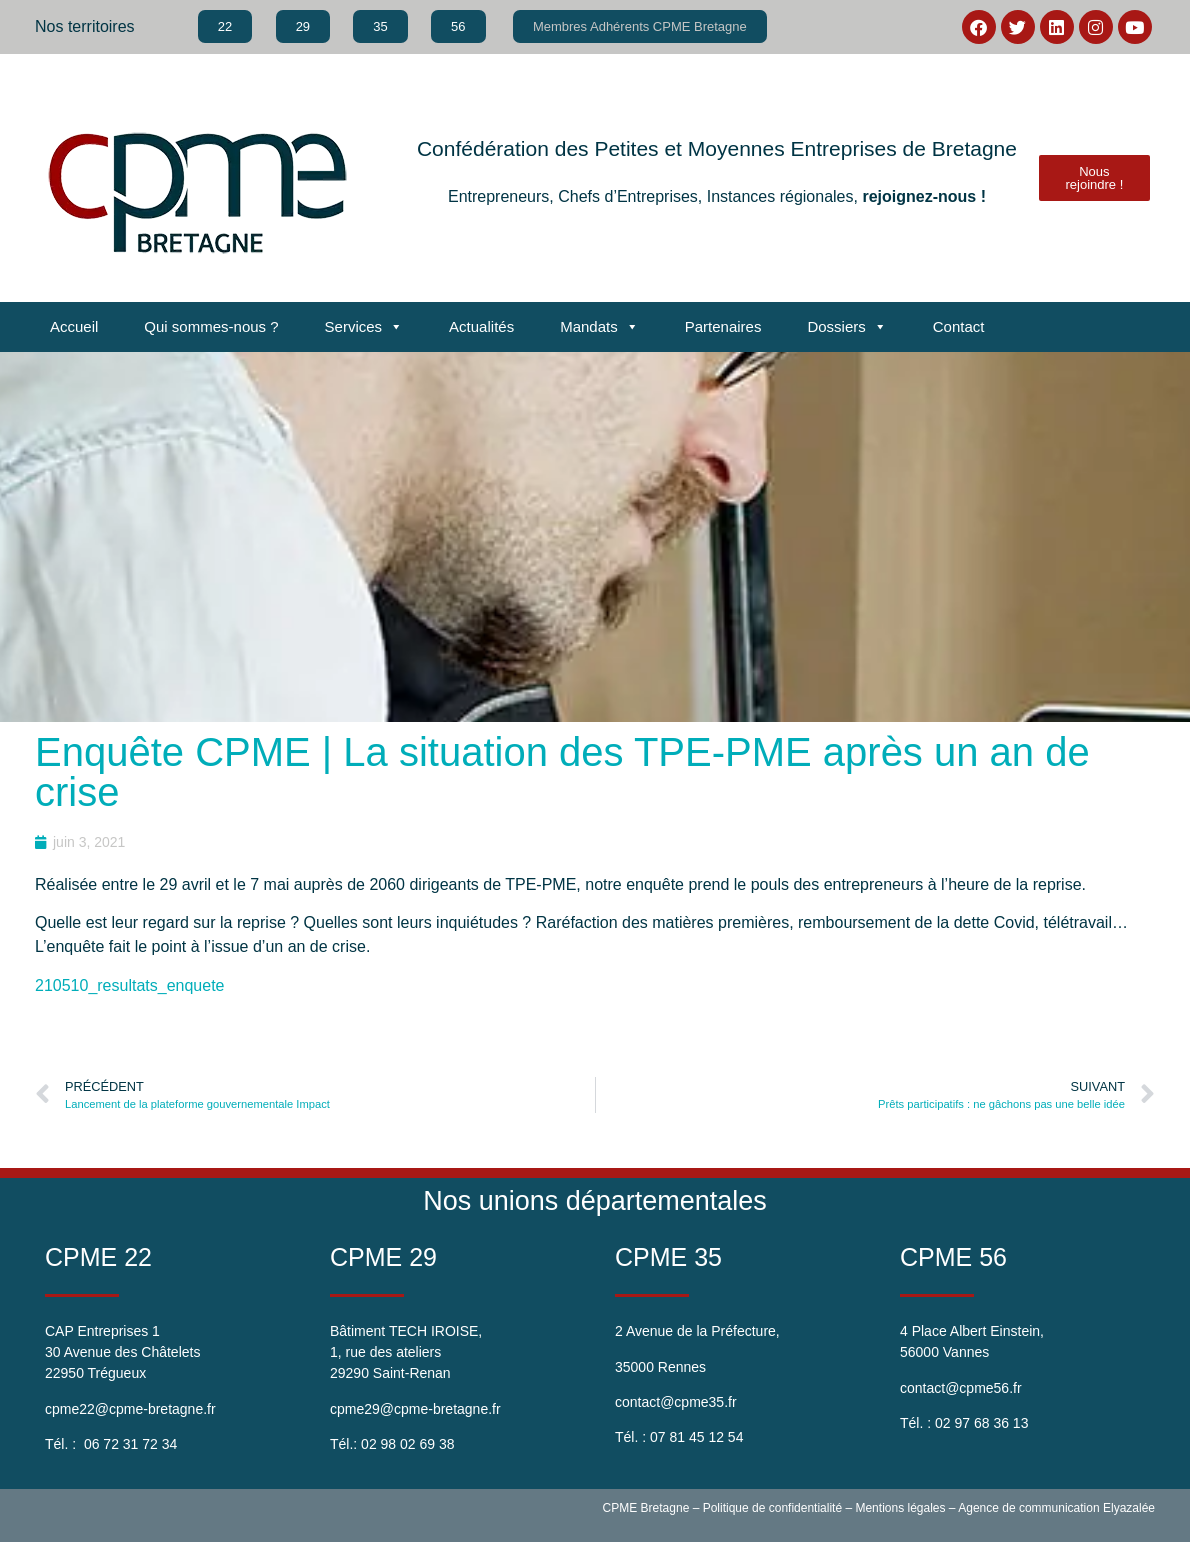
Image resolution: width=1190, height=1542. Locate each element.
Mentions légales (900, 1508)
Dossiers (846, 327)
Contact (959, 326)
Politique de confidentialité (772, 1508)
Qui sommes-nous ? (211, 326)
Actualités (481, 326)
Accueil (74, 326)
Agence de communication (1028, 1508)
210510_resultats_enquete (130, 985)
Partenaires (723, 326)
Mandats (599, 327)
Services (364, 327)
